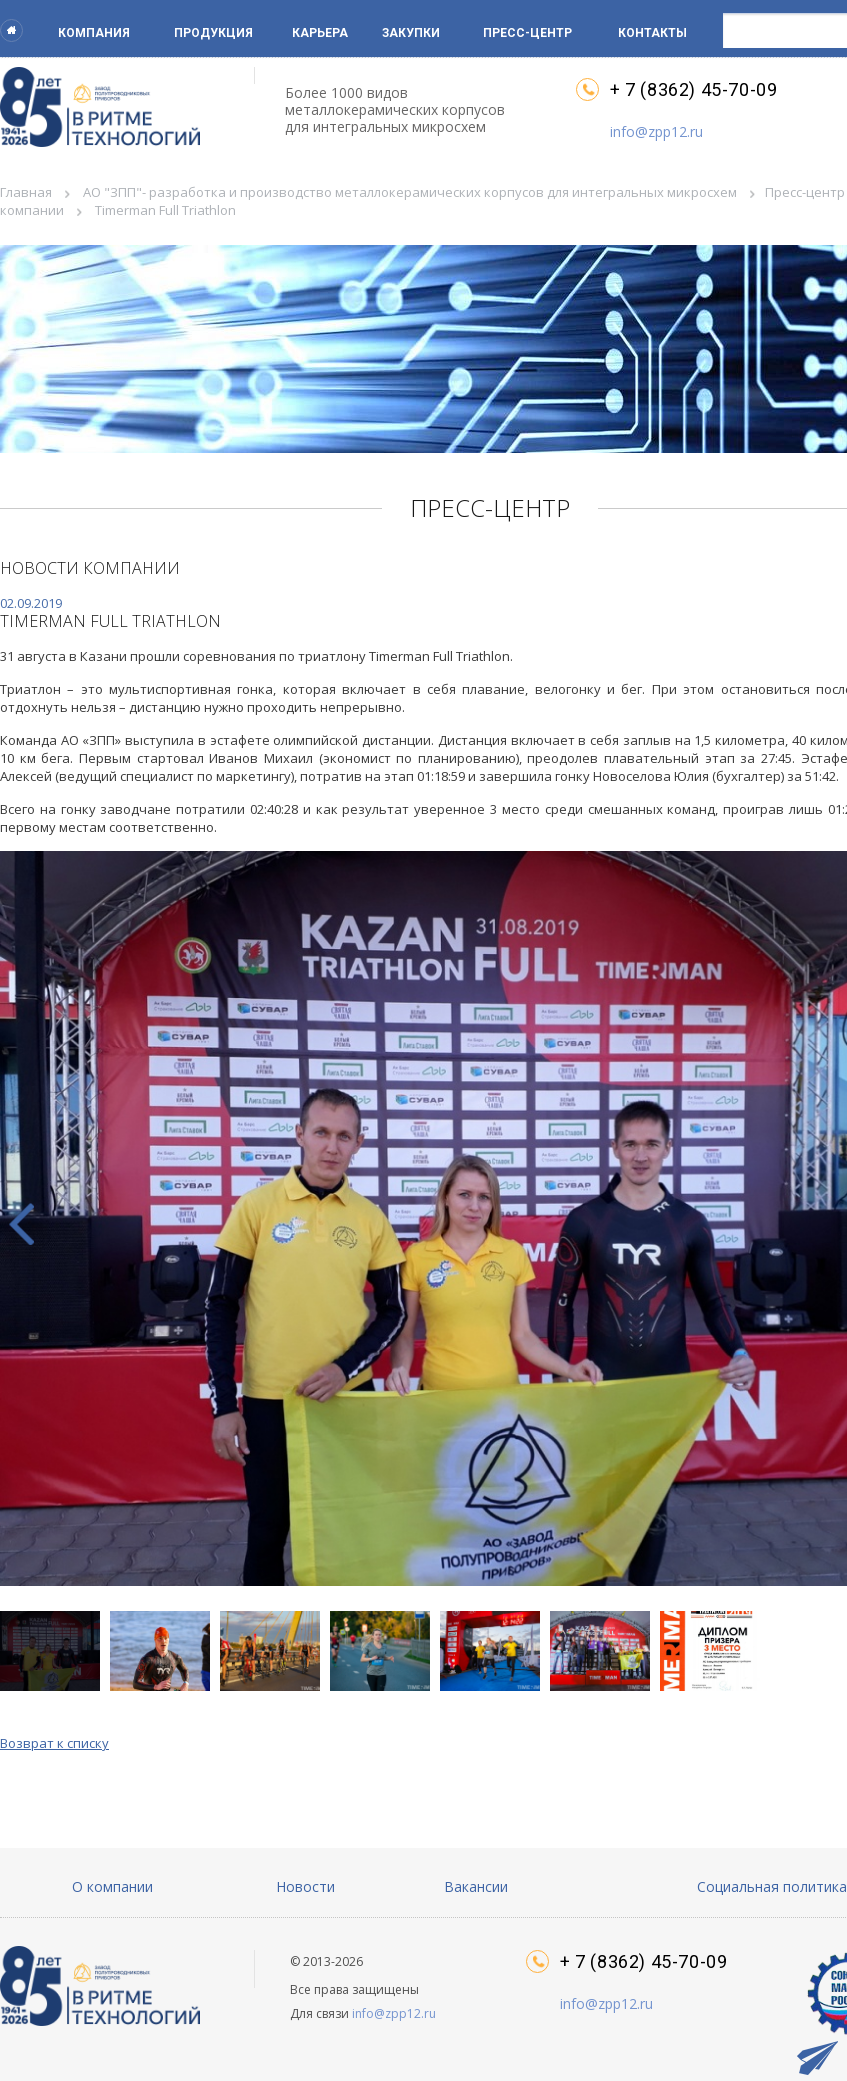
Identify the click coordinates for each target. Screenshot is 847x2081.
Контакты (652, 33)
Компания (94, 33)
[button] (165, 1651)
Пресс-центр (527, 33)
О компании (112, 1886)
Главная (26, 192)
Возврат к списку (54, 1743)
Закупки (411, 33)
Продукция (213, 33)
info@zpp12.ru (656, 131)
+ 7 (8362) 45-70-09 (693, 90)
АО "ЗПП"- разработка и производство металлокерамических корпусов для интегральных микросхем (410, 192)
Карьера (320, 33)
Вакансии (476, 1886)
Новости (305, 1886)
